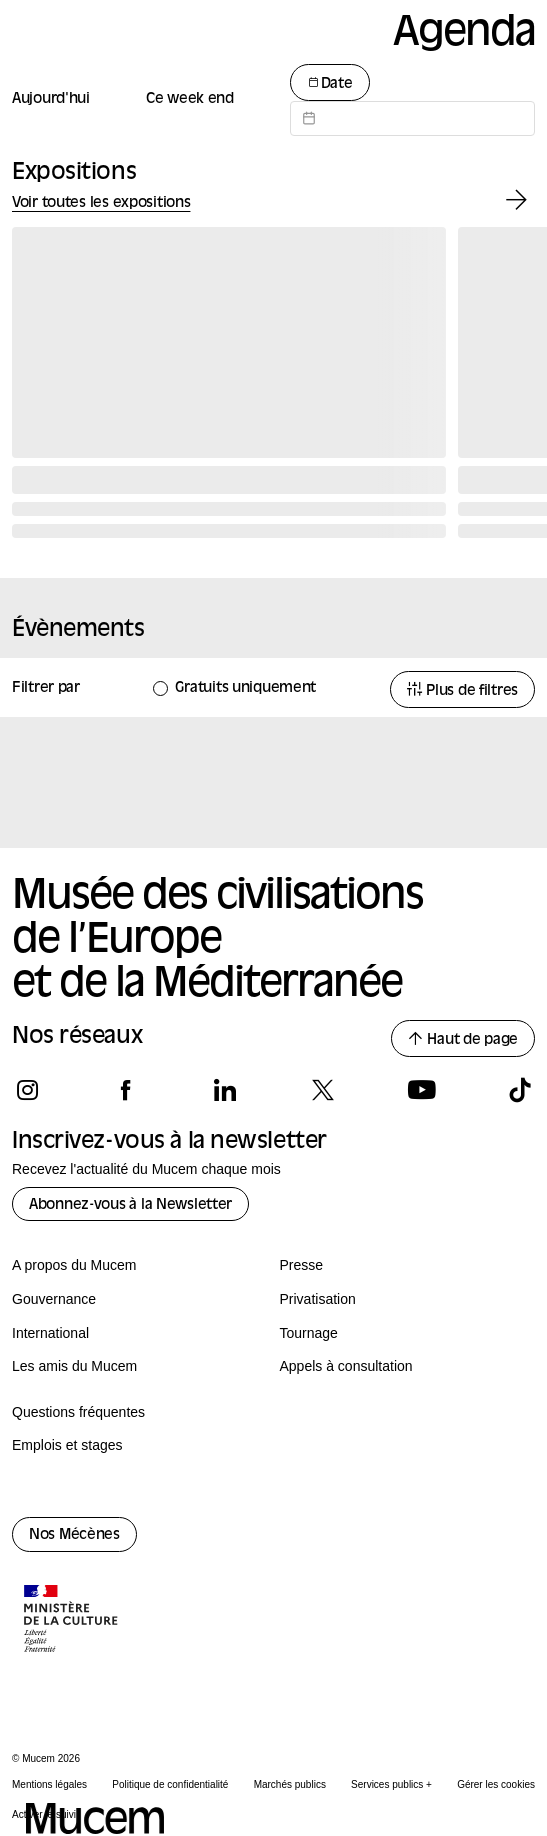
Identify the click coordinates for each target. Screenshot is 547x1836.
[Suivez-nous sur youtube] (421, 1090)
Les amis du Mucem (74, 1366)
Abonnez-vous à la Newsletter (130, 1205)
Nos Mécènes (74, 1535)
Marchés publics (290, 1784)
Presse (302, 1265)
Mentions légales (49, 1784)
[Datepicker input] (412, 118)
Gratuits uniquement (245, 688)
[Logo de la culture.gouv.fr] (72, 1621)
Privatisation (318, 1299)
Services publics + (391, 1784)
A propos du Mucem (74, 1265)
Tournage (309, 1333)
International (50, 1333)
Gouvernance (54, 1299)
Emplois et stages (67, 1445)
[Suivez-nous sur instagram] (27, 1090)
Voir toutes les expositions (101, 203)
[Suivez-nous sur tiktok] (519, 1090)
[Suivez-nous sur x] (322, 1090)
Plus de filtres (462, 690)
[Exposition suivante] (516, 200)
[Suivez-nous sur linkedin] (224, 1090)
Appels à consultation (346, 1366)
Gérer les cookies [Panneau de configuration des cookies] (496, 1784)
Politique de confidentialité (170, 1784)
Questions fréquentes (78, 1412)
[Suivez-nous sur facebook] (125, 1090)
